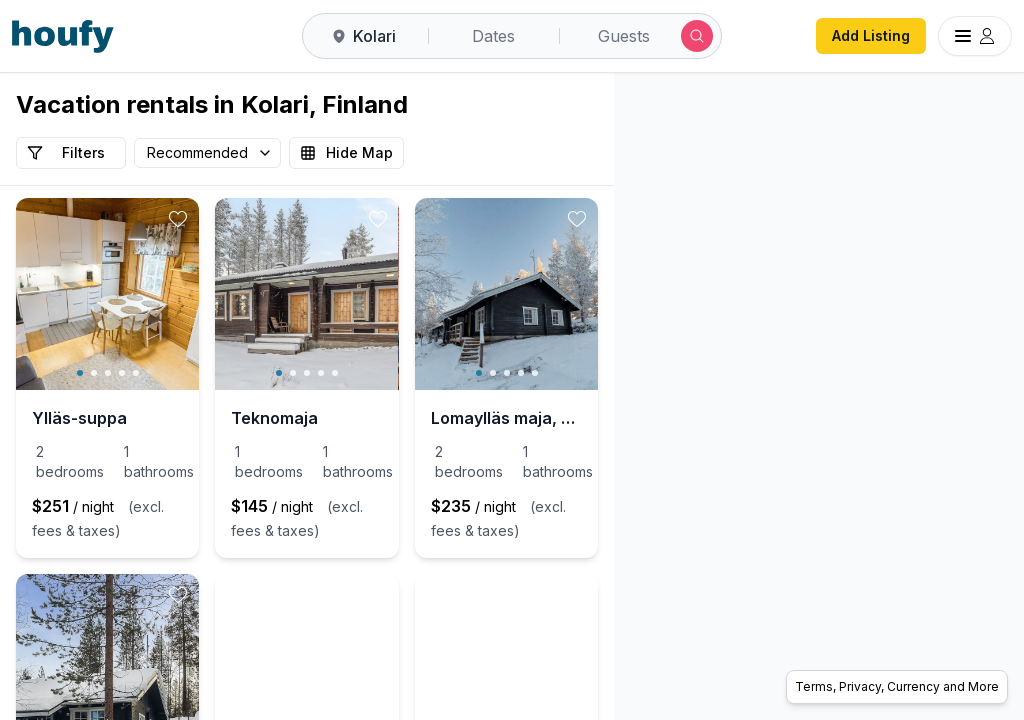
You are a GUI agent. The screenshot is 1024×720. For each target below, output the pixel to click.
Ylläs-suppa (79, 418)
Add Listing (871, 35)
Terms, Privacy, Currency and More (897, 686)
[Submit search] (697, 36)
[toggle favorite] (278, 219)
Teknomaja (374, 418)
